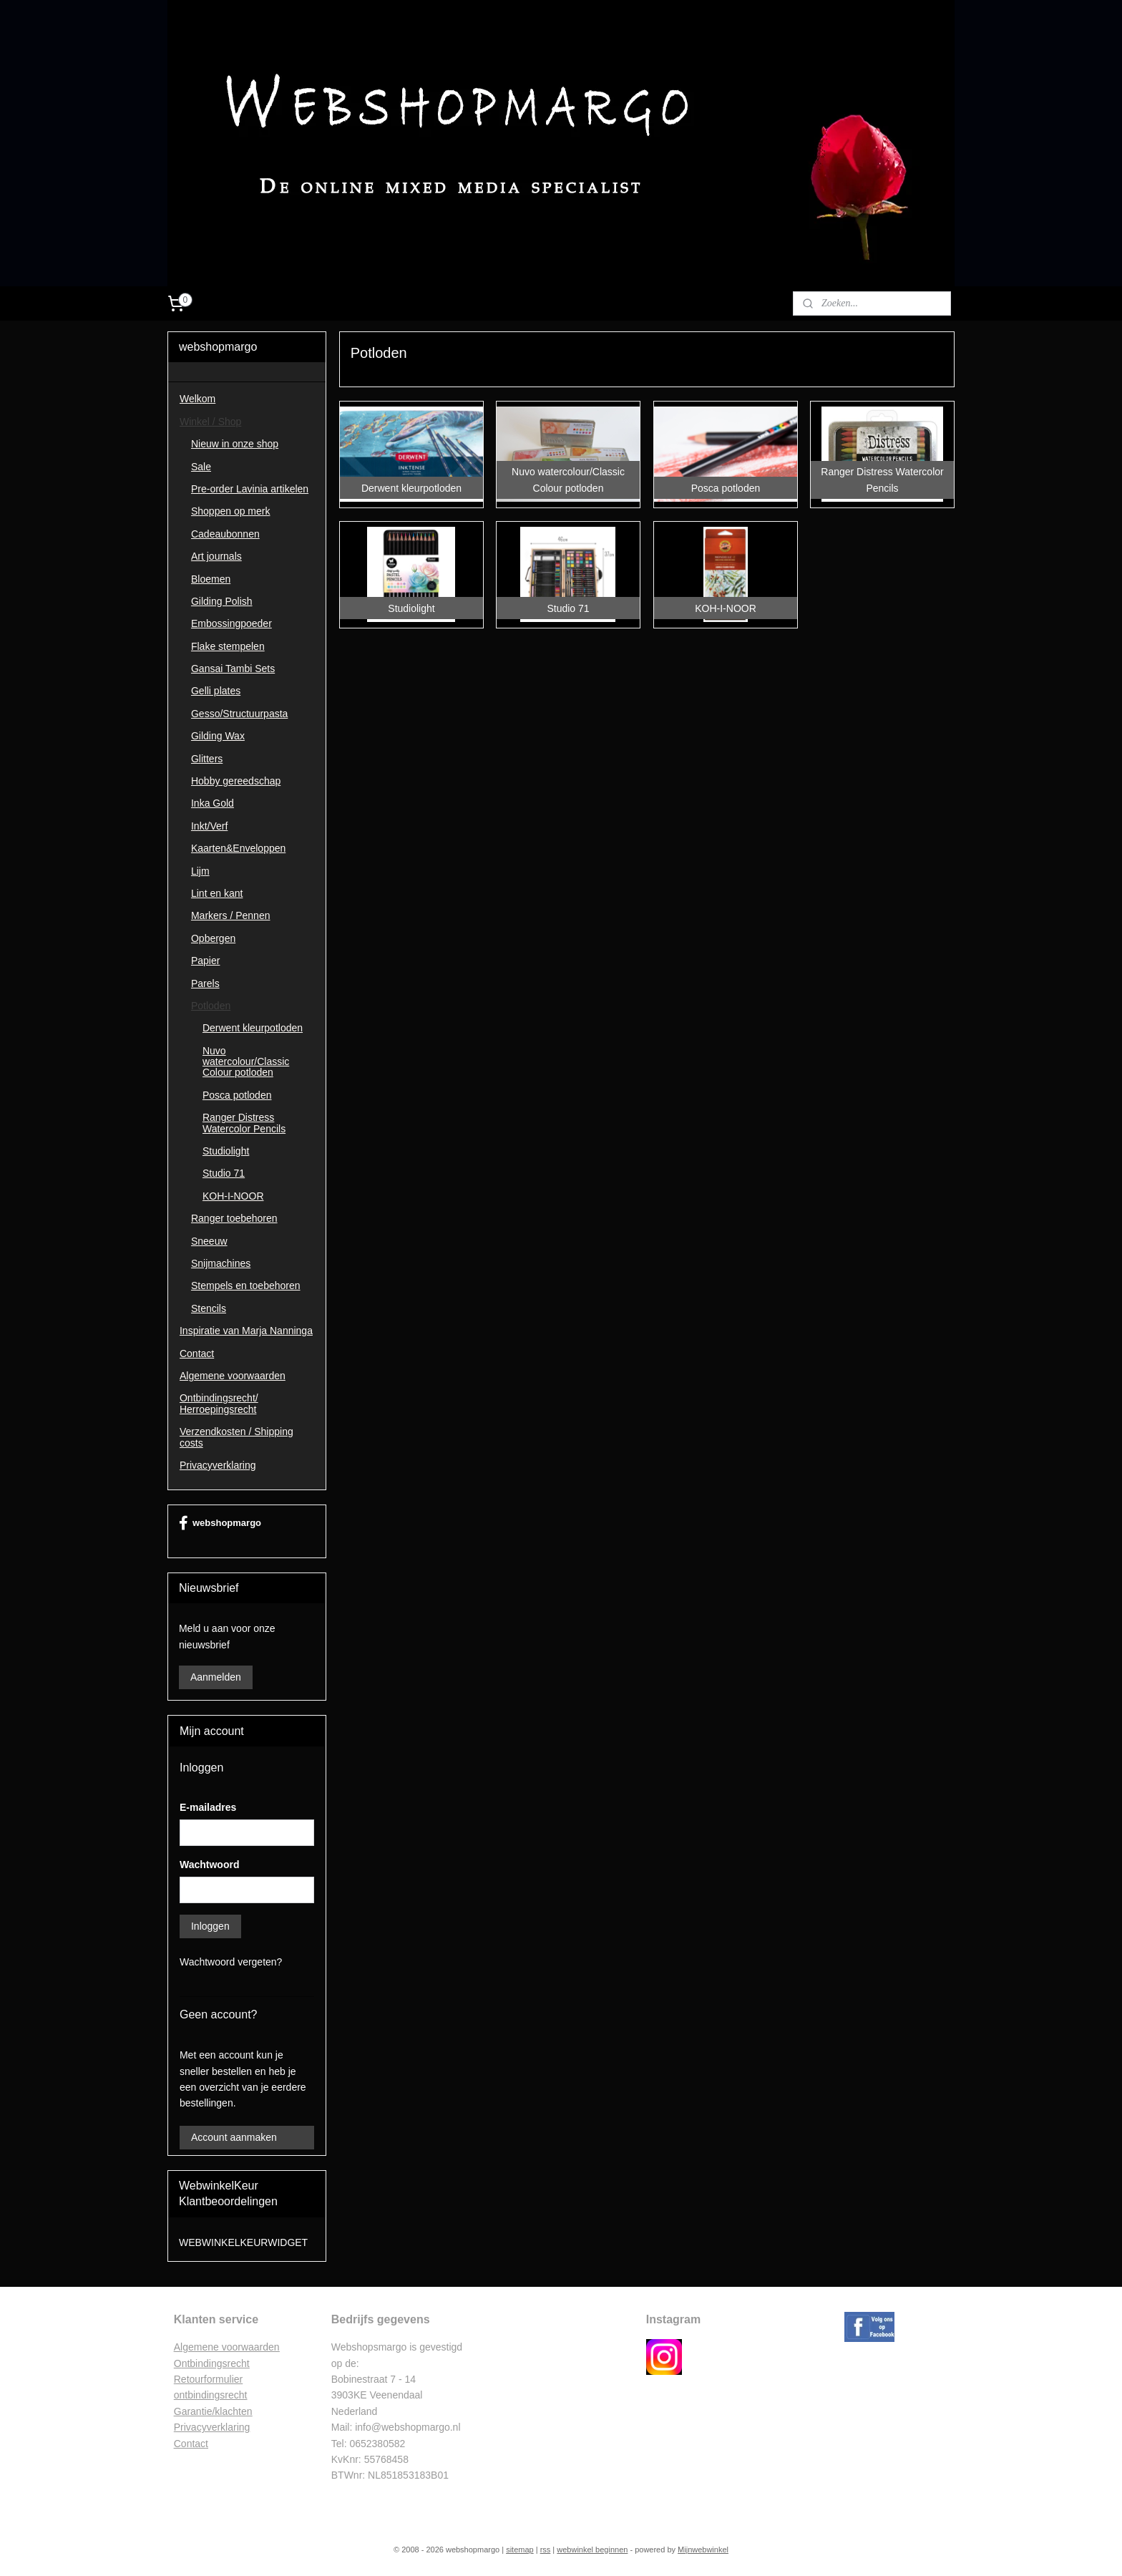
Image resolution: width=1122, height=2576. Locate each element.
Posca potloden (237, 1095)
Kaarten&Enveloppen (238, 848)
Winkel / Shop (210, 421)
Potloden (210, 1005)
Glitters (207, 758)
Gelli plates (215, 690)
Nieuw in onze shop (234, 443)
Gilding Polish (222, 601)
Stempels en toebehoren (246, 1285)
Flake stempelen (228, 646)
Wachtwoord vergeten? (231, 1962)
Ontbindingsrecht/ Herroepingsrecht (219, 1403)
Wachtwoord (209, 1864)
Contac (189, 2443)
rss (545, 2549)
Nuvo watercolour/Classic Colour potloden (246, 1062)
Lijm (200, 871)
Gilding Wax (218, 736)
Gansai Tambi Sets (233, 668)
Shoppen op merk (230, 511)
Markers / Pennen (230, 915)
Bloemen (210, 579)
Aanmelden (215, 1677)
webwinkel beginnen (592, 2549)
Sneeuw (209, 1241)
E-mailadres (208, 1807)
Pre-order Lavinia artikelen (249, 489)
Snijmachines (220, 1263)
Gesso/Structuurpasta (239, 713)
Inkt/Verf (209, 826)
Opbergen (213, 938)
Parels (205, 983)
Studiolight (226, 1151)
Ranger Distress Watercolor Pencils (244, 1123)
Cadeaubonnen (225, 534)
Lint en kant (217, 893)
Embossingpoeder (231, 623)
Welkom (197, 398)
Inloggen (210, 1926)
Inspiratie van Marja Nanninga (246, 1330)
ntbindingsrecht (216, 2363)
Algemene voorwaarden (233, 1375)
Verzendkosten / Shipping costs (236, 1437)
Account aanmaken (234, 2137)
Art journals (216, 556)
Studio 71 (224, 1173)
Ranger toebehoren (234, 1218)
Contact (197, 1353)
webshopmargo (220, 1523)
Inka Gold (212, 803)
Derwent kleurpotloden (253, 1028)
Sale (201, 466)
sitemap (520, 2549)
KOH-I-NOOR (233, 1196)
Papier (205, 960)
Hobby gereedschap (235, 781)
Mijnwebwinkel (703, 2549)
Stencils (208, 1308)
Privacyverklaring (218, 1465)
